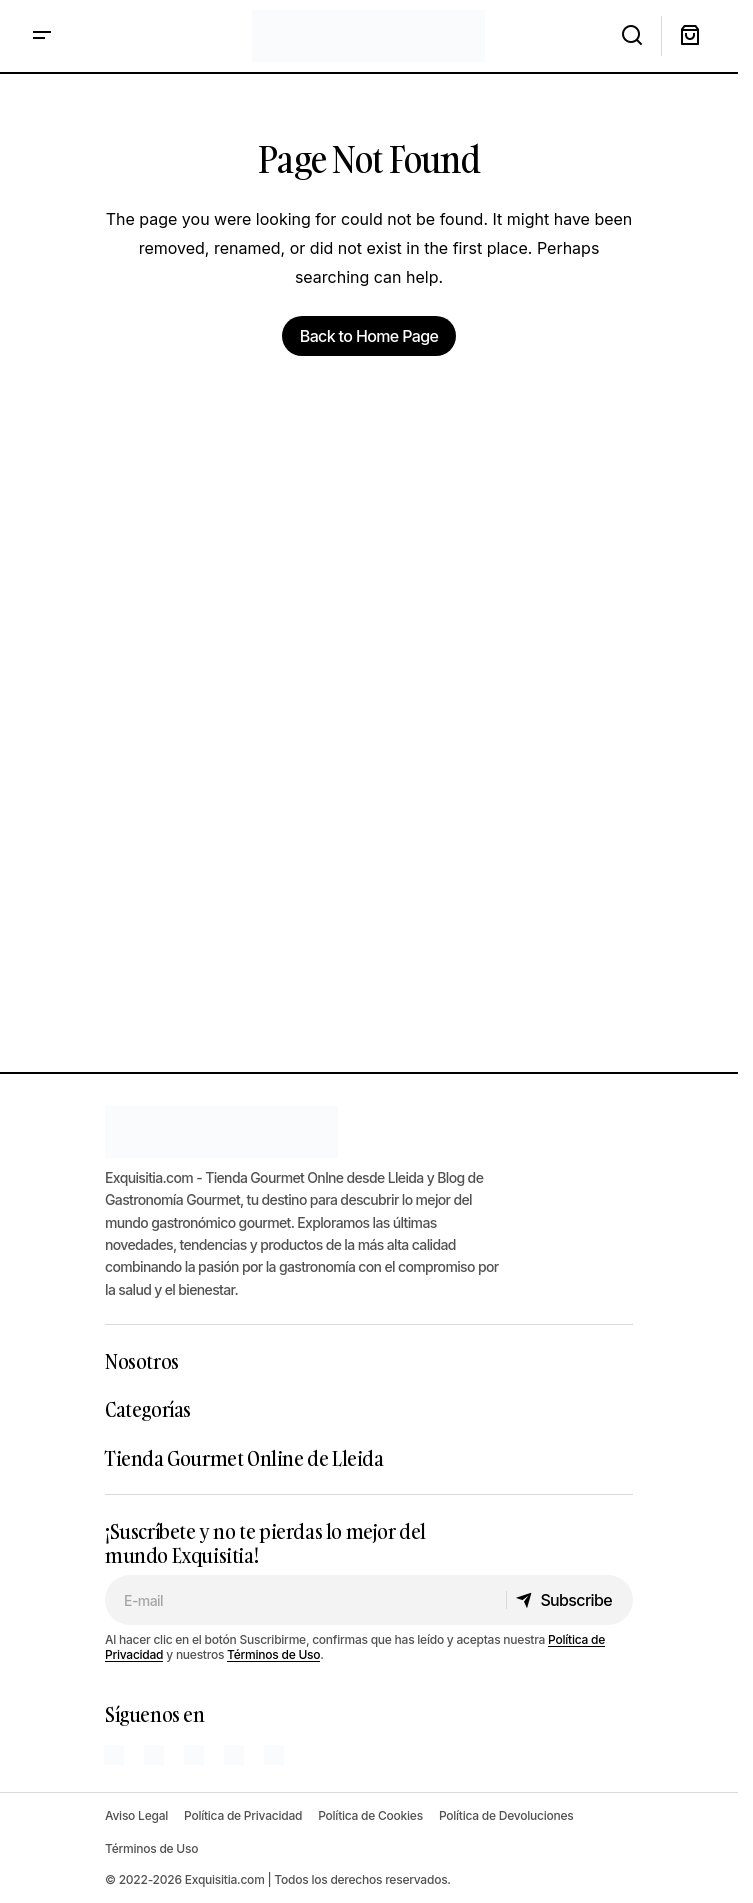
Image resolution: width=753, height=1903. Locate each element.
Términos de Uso (273, 1654)
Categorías (148, 1409)
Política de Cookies (370, 1815)
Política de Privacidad (243, 1815)
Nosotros (142, 1361)
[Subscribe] (569, 1600)
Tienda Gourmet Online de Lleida (244, 1458)
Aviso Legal (136, 1815)
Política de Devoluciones (506, 1815)
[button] (42, 36)
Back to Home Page (369, 336)
